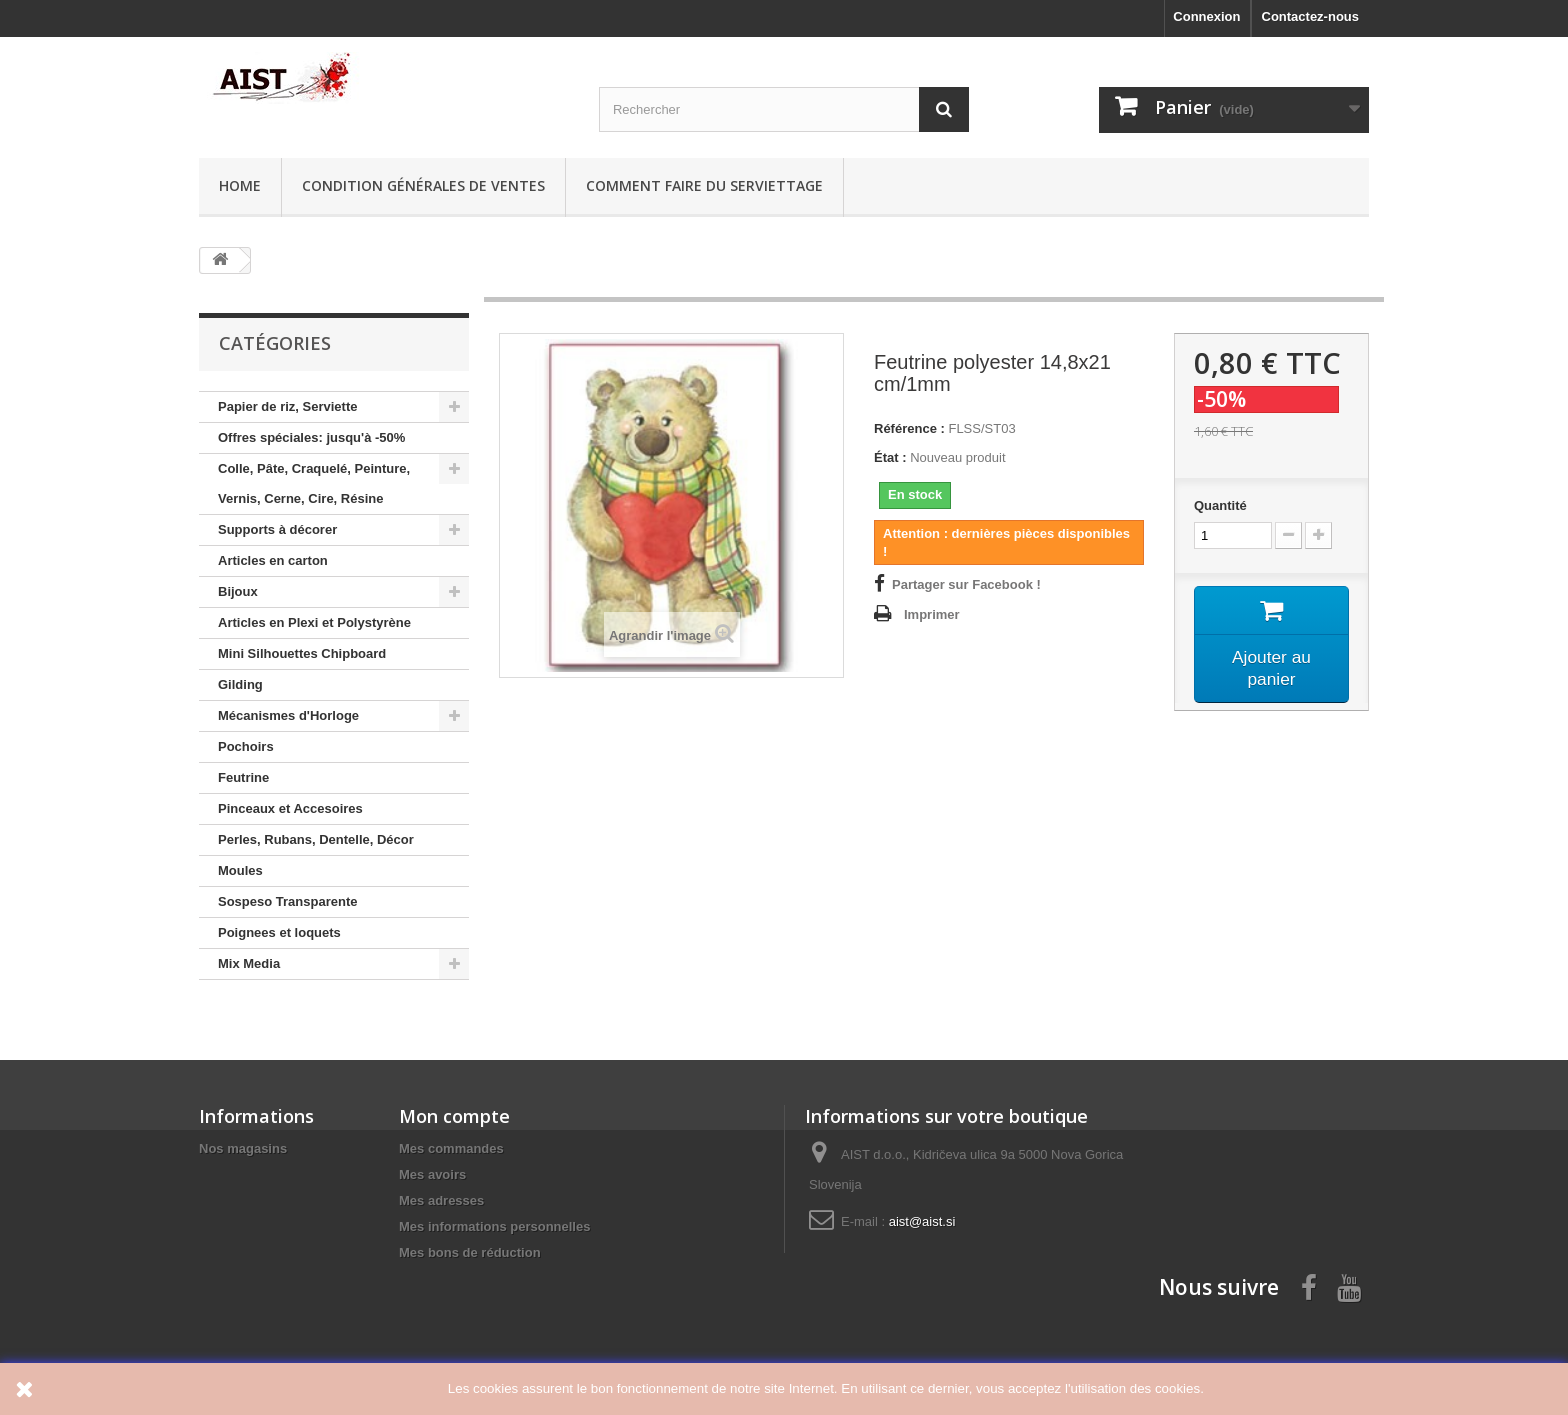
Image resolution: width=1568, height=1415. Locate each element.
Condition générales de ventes (423, 185)
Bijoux (238, 591)
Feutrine (243, 777)
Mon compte (454, 1116)
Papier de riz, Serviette (287, 406)
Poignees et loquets (279, 932)
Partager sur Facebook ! (966, 584)
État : (890, 457)
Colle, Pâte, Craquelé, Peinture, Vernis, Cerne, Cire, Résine (314, 483)
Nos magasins (243, 1148)
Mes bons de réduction (470, 1252)
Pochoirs (246, 746)
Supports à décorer (277, 529)
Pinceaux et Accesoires (290, 808)
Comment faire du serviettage (704, 185)
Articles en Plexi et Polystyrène (314, 622)
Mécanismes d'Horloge (288, 715)
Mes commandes (451, 1148)
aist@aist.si (922, 1221)
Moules (240, 870)
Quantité (1220, 505)
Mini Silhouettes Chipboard (302, 653)
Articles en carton (273, 560)
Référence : (909, 428)
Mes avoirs (432, 1174)
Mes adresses (441, 1200)
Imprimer (932, 614)
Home (240, 185)
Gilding (240, 684)
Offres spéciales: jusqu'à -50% (311, 437)
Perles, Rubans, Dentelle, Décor (316, 839)
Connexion (1206, 16)
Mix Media (249, 963)
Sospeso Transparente (287, 901)
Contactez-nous (1311, 16)
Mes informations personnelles (494, 1226)
